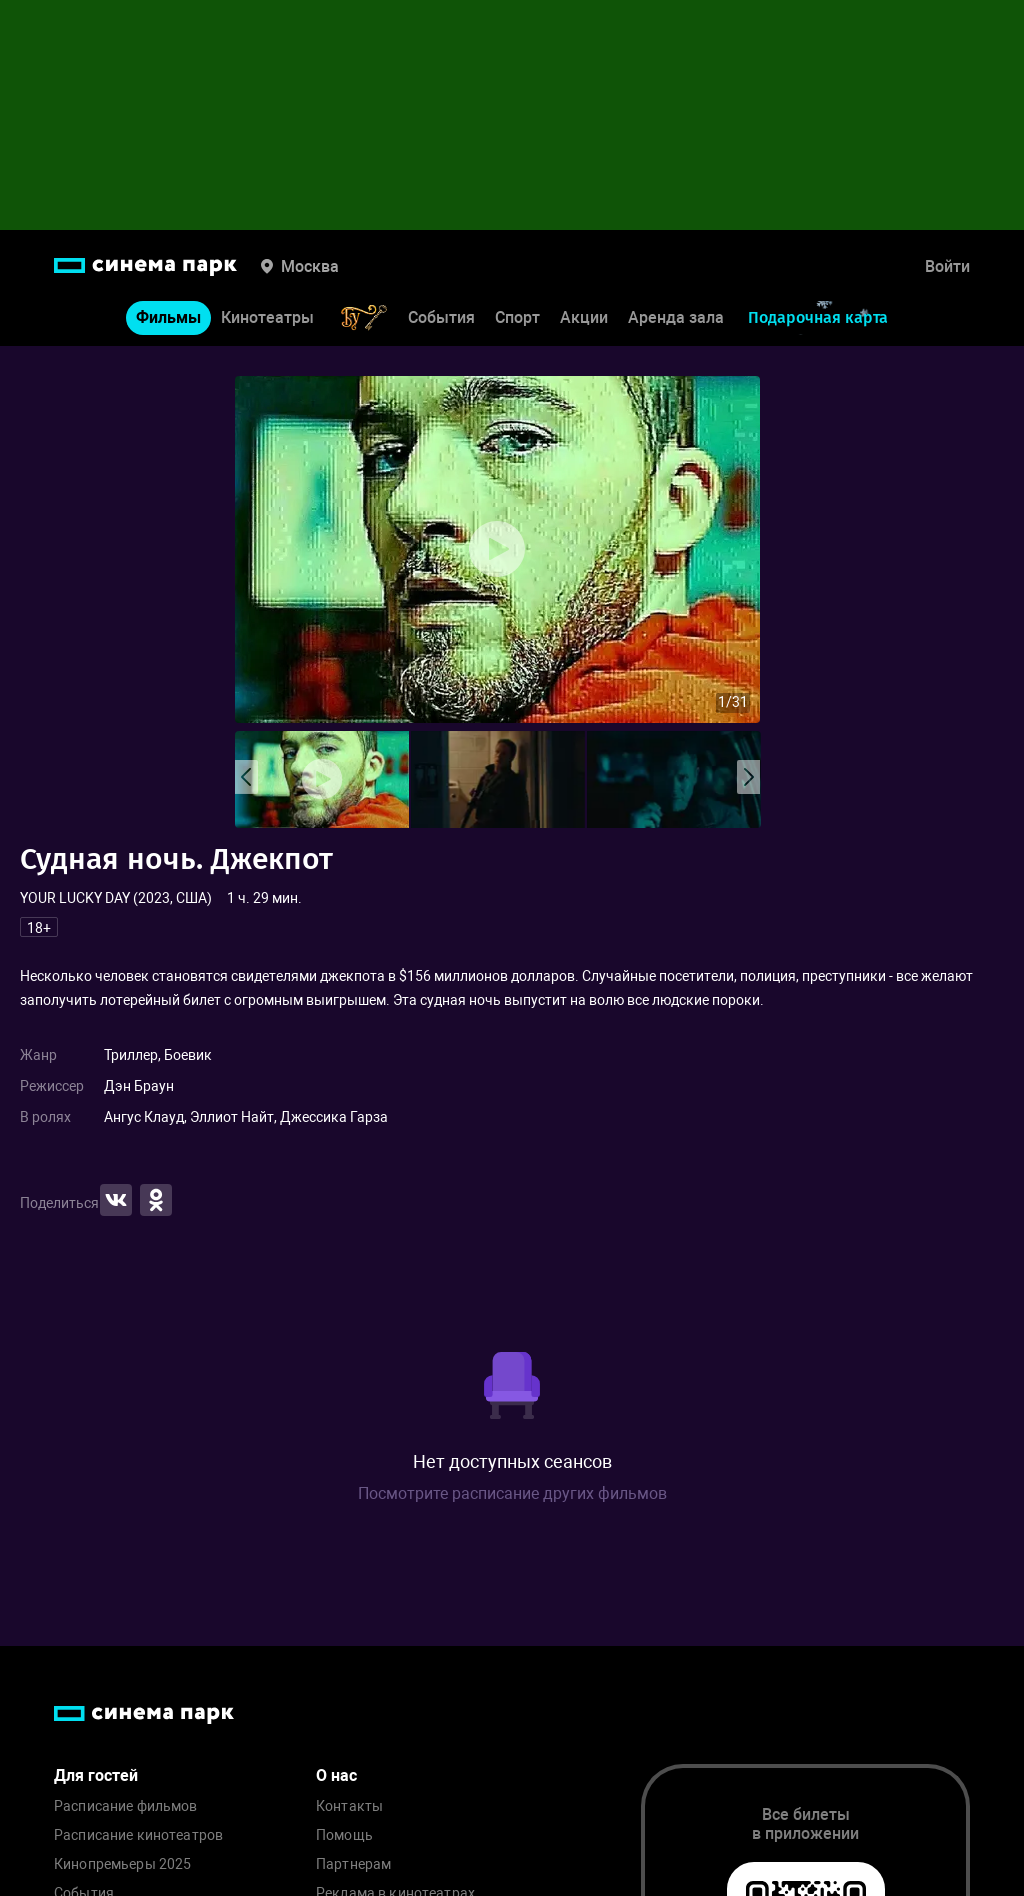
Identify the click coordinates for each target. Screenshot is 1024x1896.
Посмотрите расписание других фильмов (512, 1493)
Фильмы (168, 317)
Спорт (517, 317)
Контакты (349, 1806)
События (441, 317)
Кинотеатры (267, 317)
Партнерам (353, 1864)
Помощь (344, 1835)
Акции (584, 317)
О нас (336, 1775)
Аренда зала (676, 317)
